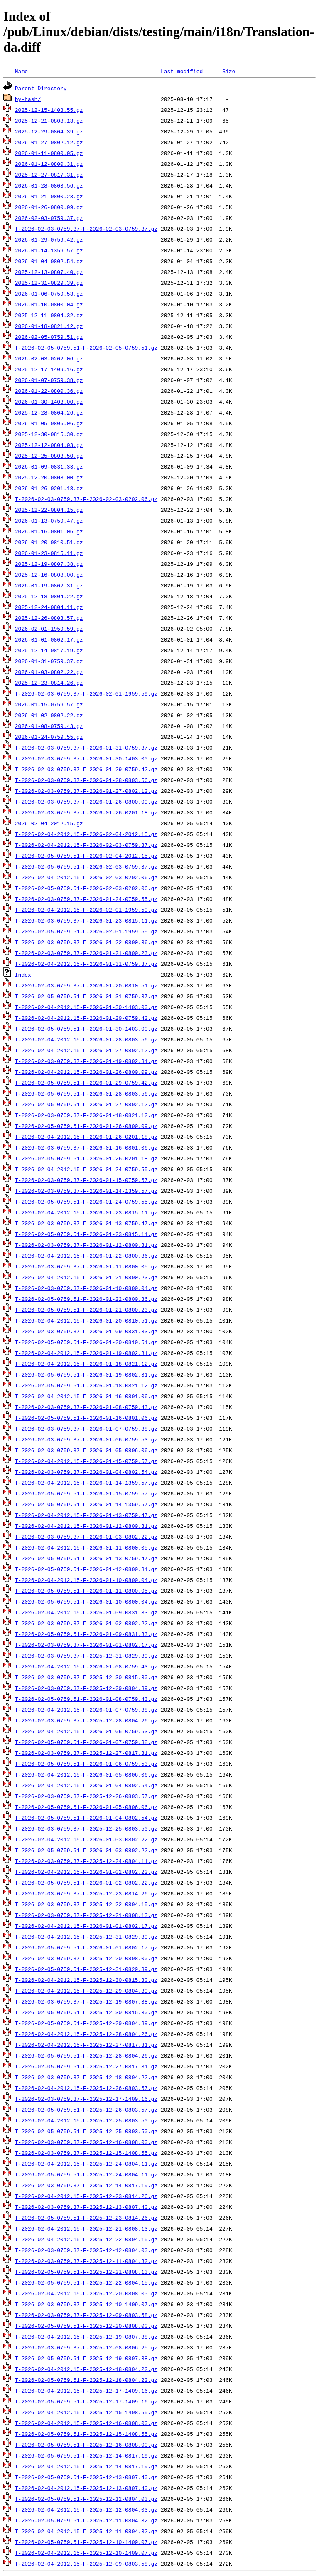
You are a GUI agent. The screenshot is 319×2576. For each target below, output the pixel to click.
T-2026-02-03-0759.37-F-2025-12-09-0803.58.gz (86, 2315)
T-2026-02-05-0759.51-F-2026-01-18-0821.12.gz (86, 1385)
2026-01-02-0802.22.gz (49, 715)
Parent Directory (41, 88)
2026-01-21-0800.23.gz (49, 196)
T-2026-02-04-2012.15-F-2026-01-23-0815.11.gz (86, 1212)
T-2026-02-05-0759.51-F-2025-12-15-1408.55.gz (86, 2434)
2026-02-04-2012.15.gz (49, 823)
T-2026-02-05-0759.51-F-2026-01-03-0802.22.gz (86, 1850)
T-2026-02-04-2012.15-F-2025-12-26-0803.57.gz (86, 2088)
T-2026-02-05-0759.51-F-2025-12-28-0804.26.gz (86, 2055)
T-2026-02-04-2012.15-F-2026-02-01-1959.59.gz (86, 909)
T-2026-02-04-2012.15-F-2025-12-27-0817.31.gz (86, 2044)
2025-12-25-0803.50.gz (49, 455)
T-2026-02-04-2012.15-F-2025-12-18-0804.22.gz (86, 2369)
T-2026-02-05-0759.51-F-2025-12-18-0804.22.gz (86, 2380)
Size (228, 71)
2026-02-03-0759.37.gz (49, 218)
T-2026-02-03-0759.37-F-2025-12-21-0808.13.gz (86, 1915)
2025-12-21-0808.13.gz (49, 120)
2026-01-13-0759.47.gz (49, 520)
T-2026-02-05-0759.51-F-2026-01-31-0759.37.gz (86, 996)
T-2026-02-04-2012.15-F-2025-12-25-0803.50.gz (86, 2120)
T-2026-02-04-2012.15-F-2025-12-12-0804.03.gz (86, 2509)
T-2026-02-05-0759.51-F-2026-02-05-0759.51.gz (86, 347)
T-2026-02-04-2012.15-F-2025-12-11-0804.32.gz (86, 2531)
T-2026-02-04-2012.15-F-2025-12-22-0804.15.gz (86, 2239)
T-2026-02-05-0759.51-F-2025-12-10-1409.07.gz (86, 2542)
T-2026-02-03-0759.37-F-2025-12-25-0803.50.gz (86, 1828)
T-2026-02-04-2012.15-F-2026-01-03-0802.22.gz (86, 1839)
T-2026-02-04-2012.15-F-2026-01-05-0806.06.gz (86, 1774)
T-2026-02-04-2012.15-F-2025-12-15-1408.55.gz (86, 2412)
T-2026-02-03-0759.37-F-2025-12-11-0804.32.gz (86, 2261)
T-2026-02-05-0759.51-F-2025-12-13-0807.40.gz (86, 2477)
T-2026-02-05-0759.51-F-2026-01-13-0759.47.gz (86, 1558)
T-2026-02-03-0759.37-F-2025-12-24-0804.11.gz (86, 1861)
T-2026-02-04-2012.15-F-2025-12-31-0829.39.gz (86, 1936)
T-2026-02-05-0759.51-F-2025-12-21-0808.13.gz (86, 2271)
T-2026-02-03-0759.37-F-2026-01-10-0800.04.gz (86, 1288)
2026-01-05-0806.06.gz (49, 423)
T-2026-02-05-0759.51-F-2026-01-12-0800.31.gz (86, 1569)
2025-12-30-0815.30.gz (49, 434)
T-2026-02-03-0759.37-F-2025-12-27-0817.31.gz (86, 1753)
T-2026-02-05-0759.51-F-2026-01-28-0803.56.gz (86, 1093)
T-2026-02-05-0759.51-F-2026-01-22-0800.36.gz (86, 1299)
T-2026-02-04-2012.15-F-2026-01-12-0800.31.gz (86, 1526)
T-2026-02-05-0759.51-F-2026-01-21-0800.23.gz (86, 1309)
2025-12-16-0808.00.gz (49, 574)
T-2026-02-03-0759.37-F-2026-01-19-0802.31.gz (86, 1061)
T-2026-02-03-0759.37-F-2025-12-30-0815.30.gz (86, 1677)
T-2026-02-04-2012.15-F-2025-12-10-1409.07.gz (86, 2552)
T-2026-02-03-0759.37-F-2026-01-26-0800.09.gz (86, 801)
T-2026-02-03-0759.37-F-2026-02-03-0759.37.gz (86, 228)
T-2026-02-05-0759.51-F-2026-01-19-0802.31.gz (86, 1374)
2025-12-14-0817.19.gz (49, 650)
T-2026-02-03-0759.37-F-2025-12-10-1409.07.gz (86, 2304)
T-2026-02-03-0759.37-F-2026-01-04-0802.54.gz (86, 1472)
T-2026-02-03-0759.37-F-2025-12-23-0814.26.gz (86, 1893)
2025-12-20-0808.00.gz (49, 477)
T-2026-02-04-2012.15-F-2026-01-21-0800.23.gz (86, 1277)
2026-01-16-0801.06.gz (49, 531)
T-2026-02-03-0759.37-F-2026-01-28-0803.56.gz (86, 780)
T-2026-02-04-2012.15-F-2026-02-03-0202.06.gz (86, 877)
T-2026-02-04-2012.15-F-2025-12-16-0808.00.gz (86, 2423)
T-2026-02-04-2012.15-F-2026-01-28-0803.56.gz (86, 1039)
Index (23, 974)
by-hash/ (28, 99)
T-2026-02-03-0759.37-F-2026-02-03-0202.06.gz (86, 499)
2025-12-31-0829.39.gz (49, 282)
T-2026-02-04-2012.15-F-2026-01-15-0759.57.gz (86, 1461)
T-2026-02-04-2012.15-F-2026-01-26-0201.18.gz (86, 1136)
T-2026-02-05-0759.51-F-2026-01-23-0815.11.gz (86, 1234)
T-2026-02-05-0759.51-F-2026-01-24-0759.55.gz (86, 1201)
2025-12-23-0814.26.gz (49, 682)
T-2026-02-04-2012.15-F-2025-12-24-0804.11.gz (86, 2163)
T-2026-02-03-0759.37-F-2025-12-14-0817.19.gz (86, 2185)
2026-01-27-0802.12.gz (49, 142)
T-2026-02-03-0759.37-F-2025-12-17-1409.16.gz (86, 2098)
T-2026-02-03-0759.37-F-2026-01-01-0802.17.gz (86, 1644)
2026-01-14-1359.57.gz (49, 250)
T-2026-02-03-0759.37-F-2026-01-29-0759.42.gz (86, 769)
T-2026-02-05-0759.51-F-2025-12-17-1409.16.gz (86, 2401)
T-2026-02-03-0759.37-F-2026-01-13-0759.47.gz (86, 1223)
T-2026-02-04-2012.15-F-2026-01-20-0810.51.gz (86, 1320)
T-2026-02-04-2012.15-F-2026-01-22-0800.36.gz (86, 1255)
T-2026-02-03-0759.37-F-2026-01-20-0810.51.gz (86, 985)
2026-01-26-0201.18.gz (49, 488)
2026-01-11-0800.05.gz (49, 153)
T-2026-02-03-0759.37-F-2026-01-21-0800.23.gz (86, 953)
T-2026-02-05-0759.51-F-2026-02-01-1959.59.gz (86, 931)
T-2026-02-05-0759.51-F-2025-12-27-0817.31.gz (86, 2066)
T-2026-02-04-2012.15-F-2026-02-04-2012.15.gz (86, 834)
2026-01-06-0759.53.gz (49, 293)
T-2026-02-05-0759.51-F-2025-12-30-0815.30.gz (86, 2012)
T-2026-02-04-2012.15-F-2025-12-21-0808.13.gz (86, 2228)
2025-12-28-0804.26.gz (49, 412)
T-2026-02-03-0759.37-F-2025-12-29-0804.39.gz (86, 1688)
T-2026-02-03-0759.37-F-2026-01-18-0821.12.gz (86, 1115)
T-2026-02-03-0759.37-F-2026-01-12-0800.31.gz (86, 1245)
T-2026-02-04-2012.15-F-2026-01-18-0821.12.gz (86, 1363)
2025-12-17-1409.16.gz (49, 369)
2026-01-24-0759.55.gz (49, 736)
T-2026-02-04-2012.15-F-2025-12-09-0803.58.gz (86, 2563)
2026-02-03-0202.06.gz (49, 358)
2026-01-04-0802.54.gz (49, 261)
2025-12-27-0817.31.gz (49, 174)
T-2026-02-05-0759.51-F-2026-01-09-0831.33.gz (86, 1634)
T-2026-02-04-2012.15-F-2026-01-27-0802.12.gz (86, 1050)
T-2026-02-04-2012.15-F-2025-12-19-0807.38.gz (86, 2336)
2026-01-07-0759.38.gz (49, 380)
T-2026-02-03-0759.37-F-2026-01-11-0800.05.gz (86, 1266)
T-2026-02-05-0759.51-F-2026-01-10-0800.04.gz (86, 1601)
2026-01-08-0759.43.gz (49, 726)
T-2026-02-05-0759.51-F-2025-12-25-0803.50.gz (86, 2131)
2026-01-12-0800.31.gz (49, 164)
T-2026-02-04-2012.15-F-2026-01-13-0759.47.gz (86, 1515)
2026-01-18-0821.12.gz (49, 326)
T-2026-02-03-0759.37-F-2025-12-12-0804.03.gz (86, 2250)
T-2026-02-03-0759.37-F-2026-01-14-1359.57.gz (86, 1190)
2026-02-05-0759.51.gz (49, 337)
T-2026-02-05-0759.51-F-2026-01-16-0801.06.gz (86, 1417)
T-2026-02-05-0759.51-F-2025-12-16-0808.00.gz (86, 2444)
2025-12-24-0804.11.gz (49, 607)
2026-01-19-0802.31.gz (49, 585)
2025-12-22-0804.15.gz (49, 509)
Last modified (182, 71)
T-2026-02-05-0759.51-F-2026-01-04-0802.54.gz (86, 1817)
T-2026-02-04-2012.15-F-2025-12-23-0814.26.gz (86, 2196)
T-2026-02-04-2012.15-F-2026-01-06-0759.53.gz (86, 1731)
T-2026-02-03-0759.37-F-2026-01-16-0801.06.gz (86, 1147)
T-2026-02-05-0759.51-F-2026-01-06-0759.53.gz (86, 1763)
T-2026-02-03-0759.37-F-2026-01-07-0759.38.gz (86, 1428)
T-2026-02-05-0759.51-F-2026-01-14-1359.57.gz (86, 1504)
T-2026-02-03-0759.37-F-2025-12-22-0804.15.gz (86, 1904)
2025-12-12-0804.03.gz (49, 445)
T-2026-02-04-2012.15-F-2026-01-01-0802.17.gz (86, 1926)
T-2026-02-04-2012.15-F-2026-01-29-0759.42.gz (86, 1018)
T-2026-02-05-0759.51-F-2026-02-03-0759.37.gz (86, 866)
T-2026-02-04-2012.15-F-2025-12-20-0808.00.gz (86, 2293)
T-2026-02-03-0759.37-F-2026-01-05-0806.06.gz (86, 1450)
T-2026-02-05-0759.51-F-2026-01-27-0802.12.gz (86, 1104)
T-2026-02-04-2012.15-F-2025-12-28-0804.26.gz (86, 2034)
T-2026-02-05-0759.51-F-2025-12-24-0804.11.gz (86, 2174)
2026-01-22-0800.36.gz (49, 391)
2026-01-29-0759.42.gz (49, 239)
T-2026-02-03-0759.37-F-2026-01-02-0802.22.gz (86, 1623)
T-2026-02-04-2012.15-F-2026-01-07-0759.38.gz (86, 1709)
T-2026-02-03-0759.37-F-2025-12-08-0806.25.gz (86, 2347)
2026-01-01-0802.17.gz (49, 639)
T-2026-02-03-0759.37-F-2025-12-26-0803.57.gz (86, 1796)
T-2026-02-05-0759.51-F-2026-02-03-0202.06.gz (86, 888)
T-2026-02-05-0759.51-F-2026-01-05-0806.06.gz (86, 1807)
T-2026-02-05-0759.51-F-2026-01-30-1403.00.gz (86, 1028)
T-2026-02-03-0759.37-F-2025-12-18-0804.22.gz (86, 2077)
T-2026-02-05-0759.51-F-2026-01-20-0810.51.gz (86, 1342)
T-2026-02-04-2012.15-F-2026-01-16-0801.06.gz (86, 1396)
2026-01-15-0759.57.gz (49, 704)
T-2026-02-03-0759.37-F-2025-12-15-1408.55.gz (86, 2153)
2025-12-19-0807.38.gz (49, 564)
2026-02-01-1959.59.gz (49, 628)
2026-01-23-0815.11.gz (49, 553)
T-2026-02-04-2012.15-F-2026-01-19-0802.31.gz (86, 1353)
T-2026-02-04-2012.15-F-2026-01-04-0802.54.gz (86, 1785)
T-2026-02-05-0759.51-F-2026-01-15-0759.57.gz (86, 1493)
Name (21, 71)
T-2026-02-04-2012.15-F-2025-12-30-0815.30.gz (86, 1980)
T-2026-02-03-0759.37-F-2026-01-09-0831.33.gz (86, 1331)
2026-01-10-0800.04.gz (49, 304)
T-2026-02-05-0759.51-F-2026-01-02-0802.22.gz (86, 1882)
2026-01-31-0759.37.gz (49, 661)
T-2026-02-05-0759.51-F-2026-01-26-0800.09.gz (86, 1126)
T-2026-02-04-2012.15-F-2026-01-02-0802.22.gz (86, 1871)
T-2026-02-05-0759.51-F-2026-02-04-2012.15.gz (86, 855)
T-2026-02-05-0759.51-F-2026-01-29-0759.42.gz (86, 1082)
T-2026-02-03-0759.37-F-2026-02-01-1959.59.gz (86, 693)
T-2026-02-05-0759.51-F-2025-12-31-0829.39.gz (86, 1969)
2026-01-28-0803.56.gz (49, 185)
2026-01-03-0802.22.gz (49, 672)
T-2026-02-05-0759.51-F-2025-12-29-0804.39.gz (86, 2023)
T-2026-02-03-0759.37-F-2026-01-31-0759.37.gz (86, 747)
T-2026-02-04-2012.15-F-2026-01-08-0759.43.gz (86, 1666)
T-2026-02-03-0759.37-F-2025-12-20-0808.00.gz (86, 1958)
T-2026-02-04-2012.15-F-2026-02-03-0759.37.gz (86, 845)
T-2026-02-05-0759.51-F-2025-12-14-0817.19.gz (86, 2455)
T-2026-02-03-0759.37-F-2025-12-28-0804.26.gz (86, 1720)
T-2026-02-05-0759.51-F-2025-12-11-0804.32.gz (86, 2520)
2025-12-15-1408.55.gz (49, 110)
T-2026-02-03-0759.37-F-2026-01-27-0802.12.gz (86, 791)
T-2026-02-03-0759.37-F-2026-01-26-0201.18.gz (86, 812)
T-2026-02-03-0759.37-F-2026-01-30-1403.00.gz (86, 758)
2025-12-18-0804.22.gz (49, 596)
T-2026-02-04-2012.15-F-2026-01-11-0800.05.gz (86, 1547)
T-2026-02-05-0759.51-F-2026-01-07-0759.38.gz (86, 1742)
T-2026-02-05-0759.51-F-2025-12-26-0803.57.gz (86, 2109)
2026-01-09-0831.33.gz (49, 466)
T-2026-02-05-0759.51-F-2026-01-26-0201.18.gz (86, 1158)
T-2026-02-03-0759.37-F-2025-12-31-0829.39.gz (86, 1655)
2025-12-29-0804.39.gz (49, 131)
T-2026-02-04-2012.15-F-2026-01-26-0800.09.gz (86, 1072)
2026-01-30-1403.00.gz (49, 401)
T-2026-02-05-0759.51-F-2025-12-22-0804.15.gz (86, 2282)
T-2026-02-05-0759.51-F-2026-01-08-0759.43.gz (86, 1699)
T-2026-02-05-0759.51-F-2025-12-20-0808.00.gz (86, 2325)
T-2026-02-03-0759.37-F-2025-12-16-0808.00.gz (86, 2142)
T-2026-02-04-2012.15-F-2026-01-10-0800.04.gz (86, 1580)
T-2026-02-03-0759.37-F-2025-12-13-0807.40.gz (86, 2207)
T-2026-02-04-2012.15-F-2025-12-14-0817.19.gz (86, 2466)
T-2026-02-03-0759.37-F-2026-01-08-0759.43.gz (86, 1407)
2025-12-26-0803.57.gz (49, 618)
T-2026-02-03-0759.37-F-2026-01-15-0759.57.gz (86, 1180)
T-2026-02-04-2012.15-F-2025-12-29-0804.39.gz (86, 1990)
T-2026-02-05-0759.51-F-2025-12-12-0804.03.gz (86, 2498)
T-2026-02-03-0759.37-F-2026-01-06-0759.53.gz (86, 1439)
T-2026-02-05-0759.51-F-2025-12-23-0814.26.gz (86, 2217)
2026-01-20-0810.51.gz (49, 542)
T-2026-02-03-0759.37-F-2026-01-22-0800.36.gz (86, 942)
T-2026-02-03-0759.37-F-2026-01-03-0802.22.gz (86, 1536)
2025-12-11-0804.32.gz (49, 315)
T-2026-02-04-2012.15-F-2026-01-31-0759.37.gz (86, 963)
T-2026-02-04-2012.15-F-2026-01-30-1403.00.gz (86, 1007)
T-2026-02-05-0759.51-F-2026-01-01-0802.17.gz (86, 1947)
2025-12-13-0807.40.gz (49, 272)
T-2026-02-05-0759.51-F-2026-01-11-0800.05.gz (86, 1590)
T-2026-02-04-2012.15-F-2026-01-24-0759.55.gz (86, 1169)
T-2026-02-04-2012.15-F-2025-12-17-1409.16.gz (86, 2390)
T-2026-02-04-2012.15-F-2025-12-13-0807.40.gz (86, 2488)
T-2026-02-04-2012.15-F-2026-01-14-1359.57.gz (86, 1482)
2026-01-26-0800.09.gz (49, 207)
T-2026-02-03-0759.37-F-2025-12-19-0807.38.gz (86, 2001)
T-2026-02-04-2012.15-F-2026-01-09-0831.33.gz (86, 1612)
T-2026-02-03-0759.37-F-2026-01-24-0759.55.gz (86, 899)
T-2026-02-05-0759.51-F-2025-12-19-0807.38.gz (86, 2358)
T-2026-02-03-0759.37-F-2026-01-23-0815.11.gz (86, 920)
